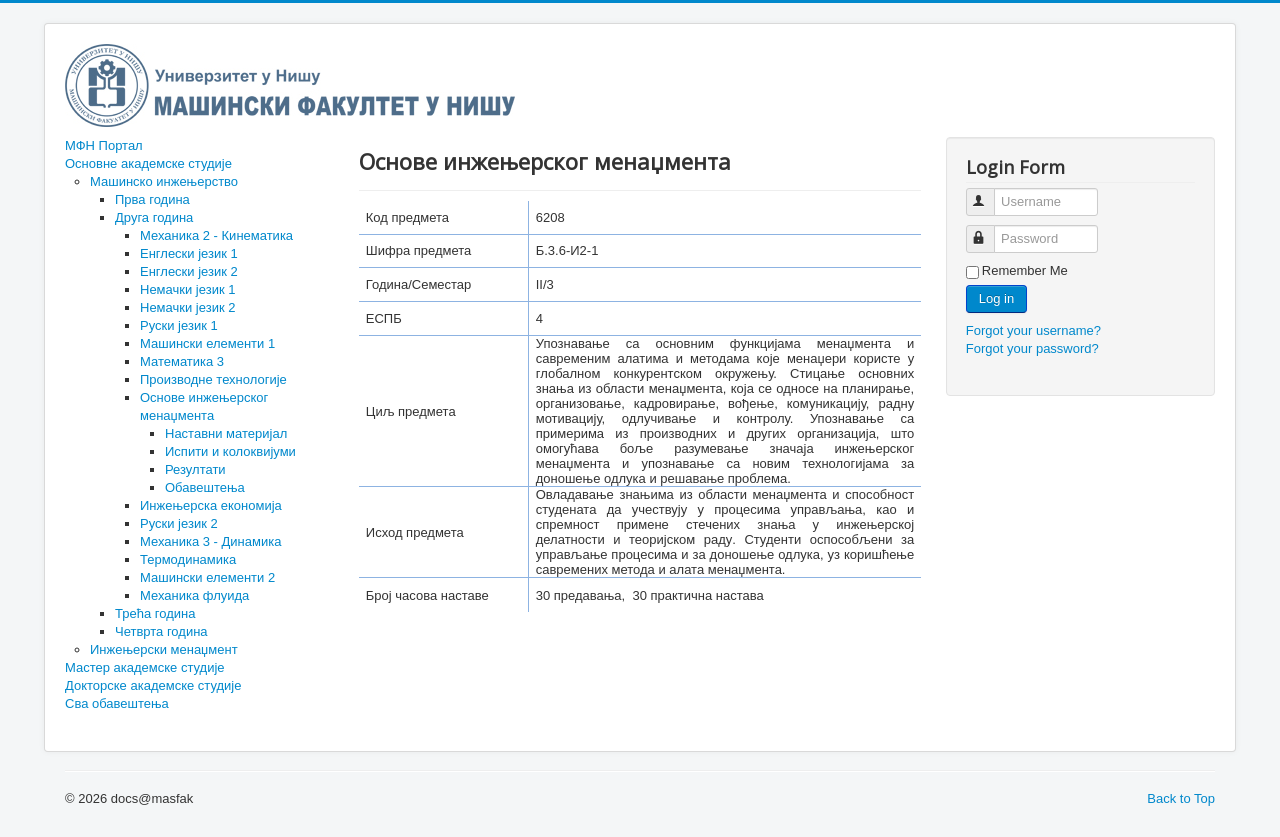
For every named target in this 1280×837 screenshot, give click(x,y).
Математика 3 (182, 361)
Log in (996, 298)
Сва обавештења (117, 703)
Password (989, 230)
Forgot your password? (1032, 348)
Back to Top (1181, 798)
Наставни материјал (226, 433)
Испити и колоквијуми (230, 451)
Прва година (152, 199)
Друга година (154, 217)
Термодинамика (188, 559)
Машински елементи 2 (207, 577)
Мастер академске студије (145, 667)
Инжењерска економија (211, 505)
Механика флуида (194, 595)
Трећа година (155, 613)
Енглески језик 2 (189, 271)
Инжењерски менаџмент (164, 649)
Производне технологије (213, 379)
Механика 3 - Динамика (210, 541)
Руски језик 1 (179, 325)
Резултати (195, 469)
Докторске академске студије (153, 685)
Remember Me (1025, 270)
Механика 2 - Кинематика (216, 235)
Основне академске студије (148, 163)
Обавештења (205, 487)
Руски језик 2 (179, 523)
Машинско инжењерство (164, 181)
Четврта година (161, 631)
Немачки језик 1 (187, 289)
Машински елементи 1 (207, 343)
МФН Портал (104, 145)
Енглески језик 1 (189, 253)
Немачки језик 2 (187, 307)
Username (989, 193)
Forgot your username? (1033, 330)
